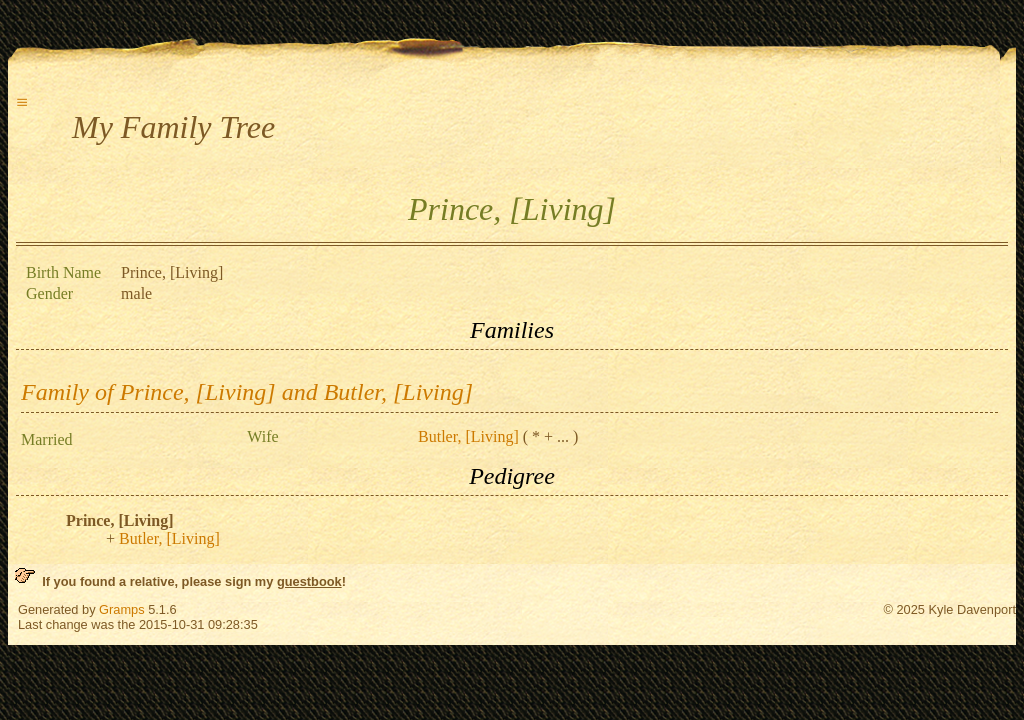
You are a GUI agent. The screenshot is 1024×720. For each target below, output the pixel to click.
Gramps (122, 609)
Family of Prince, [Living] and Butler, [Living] (247, 392)
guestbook (309, 581)
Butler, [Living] (468, 436)
